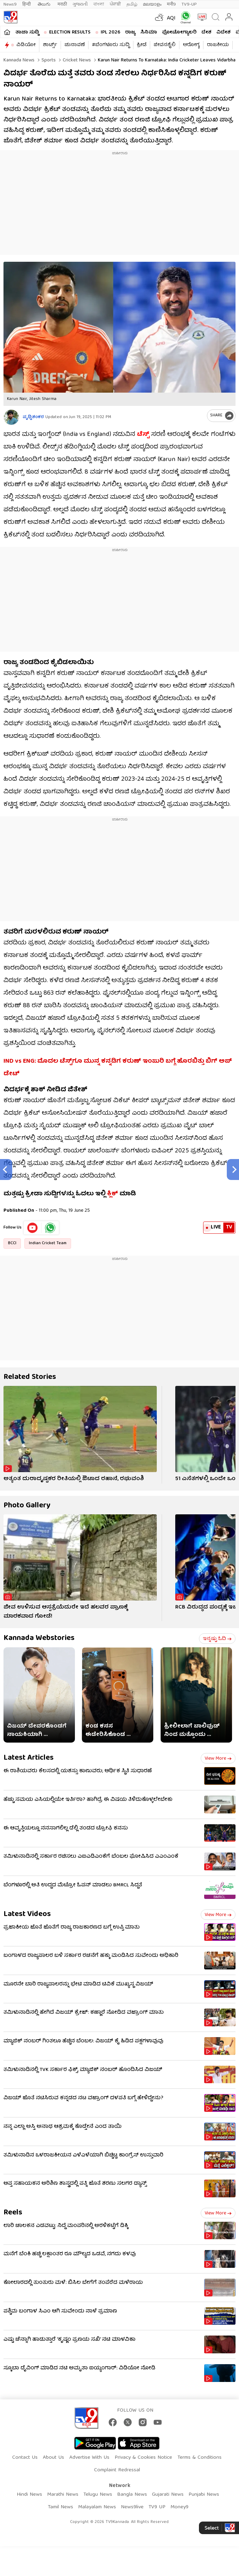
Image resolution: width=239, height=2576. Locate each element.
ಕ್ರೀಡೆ (141, 45)
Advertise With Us (89, 2457)
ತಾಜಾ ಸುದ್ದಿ (27, 32)
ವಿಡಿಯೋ (26, 45)
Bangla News (132, 2494)
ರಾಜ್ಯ (130, 32)
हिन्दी (27, 4)
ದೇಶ (206, 32)
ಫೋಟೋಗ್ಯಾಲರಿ (179, 32)
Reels (12, 2213)
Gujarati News (168, 2494)
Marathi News (62, 2494)
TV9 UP (156, 2507)
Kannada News (18, 60)
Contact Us (25, 2457)
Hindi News (29, 2494)
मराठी (62, 4)
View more (218, 1758)
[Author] (11, 417)
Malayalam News (97, 2507)
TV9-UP (189, 4)
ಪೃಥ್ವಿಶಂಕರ (33, 417)
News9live (132, 2507)
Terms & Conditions (199, 2457)
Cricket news (76, 60)
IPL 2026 (110, 32)
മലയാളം (152, 4)
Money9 (179, 2507)
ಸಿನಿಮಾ (148, 32)
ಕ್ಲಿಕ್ (112, 1194)
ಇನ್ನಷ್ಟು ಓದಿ (217, 1639)
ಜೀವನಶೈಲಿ (165, 45)
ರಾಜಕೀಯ (218, 45)
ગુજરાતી (80, 4)
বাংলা (98, 4)
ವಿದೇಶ (223, 32)
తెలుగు (45, 4)
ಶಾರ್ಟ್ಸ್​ (50, 45)
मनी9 (171, 4)
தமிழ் (131, 4)
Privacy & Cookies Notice (143, 2457)
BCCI (12, 1243)
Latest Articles (28, 1758)
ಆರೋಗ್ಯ (191, 45)
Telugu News (97, 2494)
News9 (10, 4)
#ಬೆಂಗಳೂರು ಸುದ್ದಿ (111, 45)
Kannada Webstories (39, 1638)
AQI (171, 18)
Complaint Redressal (117, 2470)
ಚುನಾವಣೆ (74, 45)
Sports (48, 60)
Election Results (70, 32)
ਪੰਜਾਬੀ (115, 4)
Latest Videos (27, 1914)
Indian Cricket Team (48, 1243)
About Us (53, 2457)
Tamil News (60, 2507)
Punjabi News (203, 2494)
